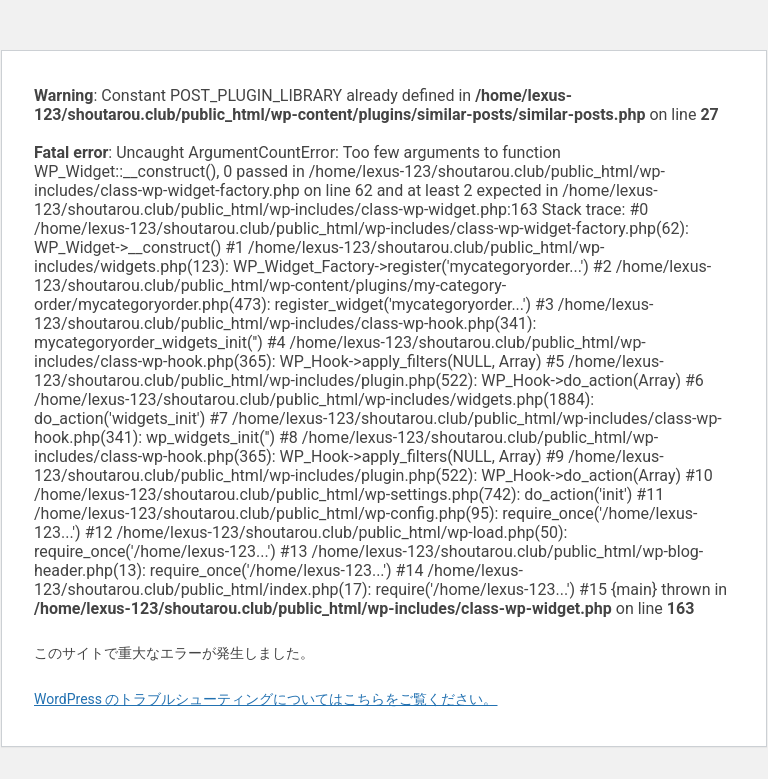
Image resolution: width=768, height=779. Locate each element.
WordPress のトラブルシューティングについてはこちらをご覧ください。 (266, 699)
